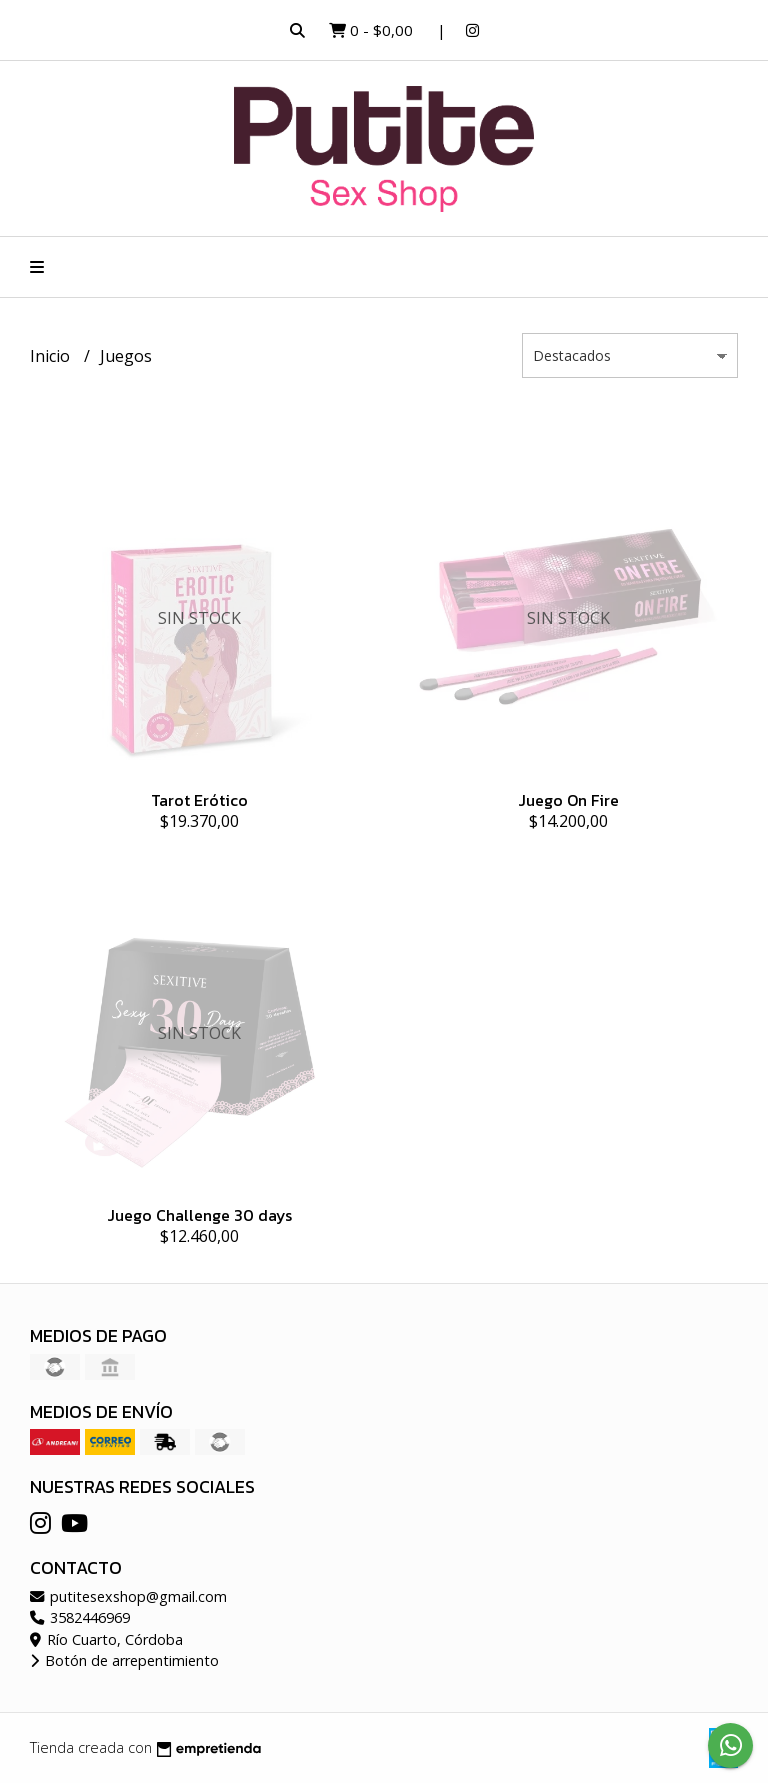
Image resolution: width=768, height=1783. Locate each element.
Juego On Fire (568, 800)
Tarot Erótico (199, 800)
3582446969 (80, 1617)
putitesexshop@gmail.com (128, 1596)
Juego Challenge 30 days (199, 1215)
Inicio (52, 356)
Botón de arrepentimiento (124, 1660)
